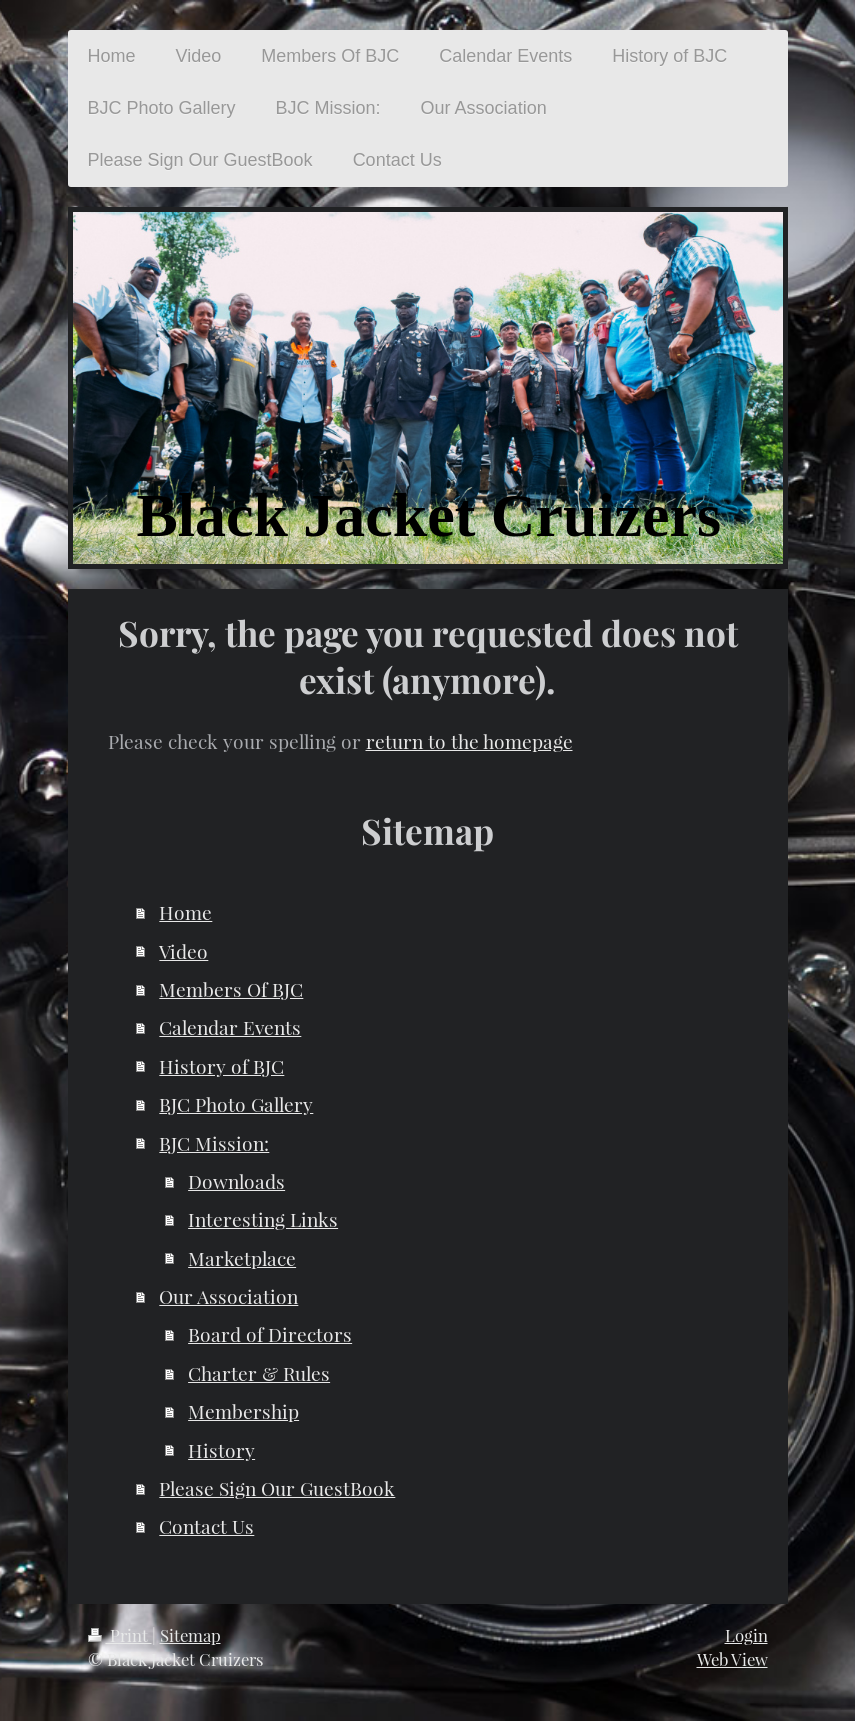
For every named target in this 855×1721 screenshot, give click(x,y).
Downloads (236, 1181)
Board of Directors (270, 1334)
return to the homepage (469, 741)
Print (120, 1635)
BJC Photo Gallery (236, 1104)
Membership (243, 1411)
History (221, 1450)
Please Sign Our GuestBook (277, 1488)
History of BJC (221, 1066)
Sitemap (190, 1635)
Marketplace (242, 1258)
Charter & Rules (259, 1373)
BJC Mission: (214, 1143)
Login (746, 1635)
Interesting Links (263, 1219)
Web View (732, 1659)
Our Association (228, 1296)
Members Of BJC (231, 989)
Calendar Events (230, 1027)
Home (185, 912)
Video (183, 951)
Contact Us (206, 1526)
